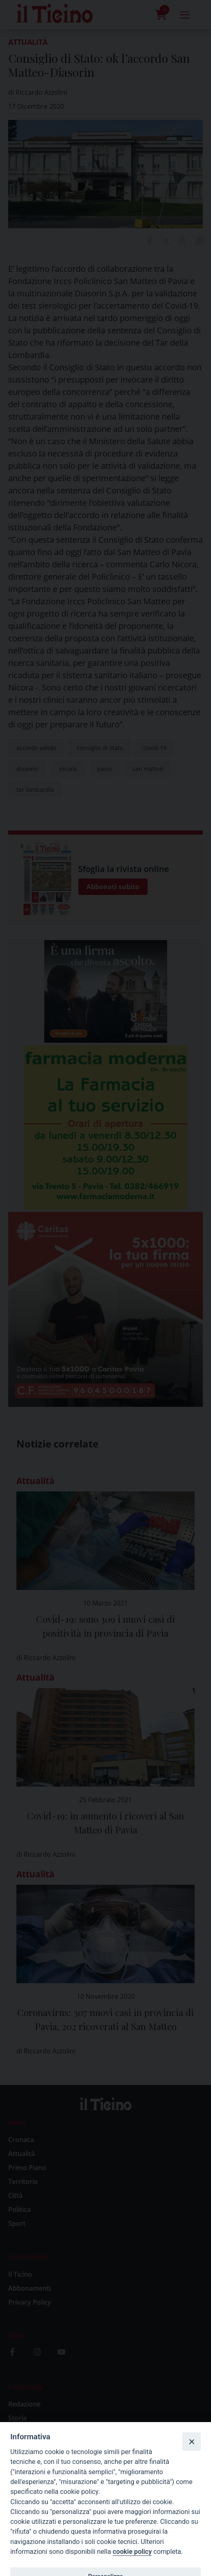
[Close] (191, 2441)
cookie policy (132, 2551)
